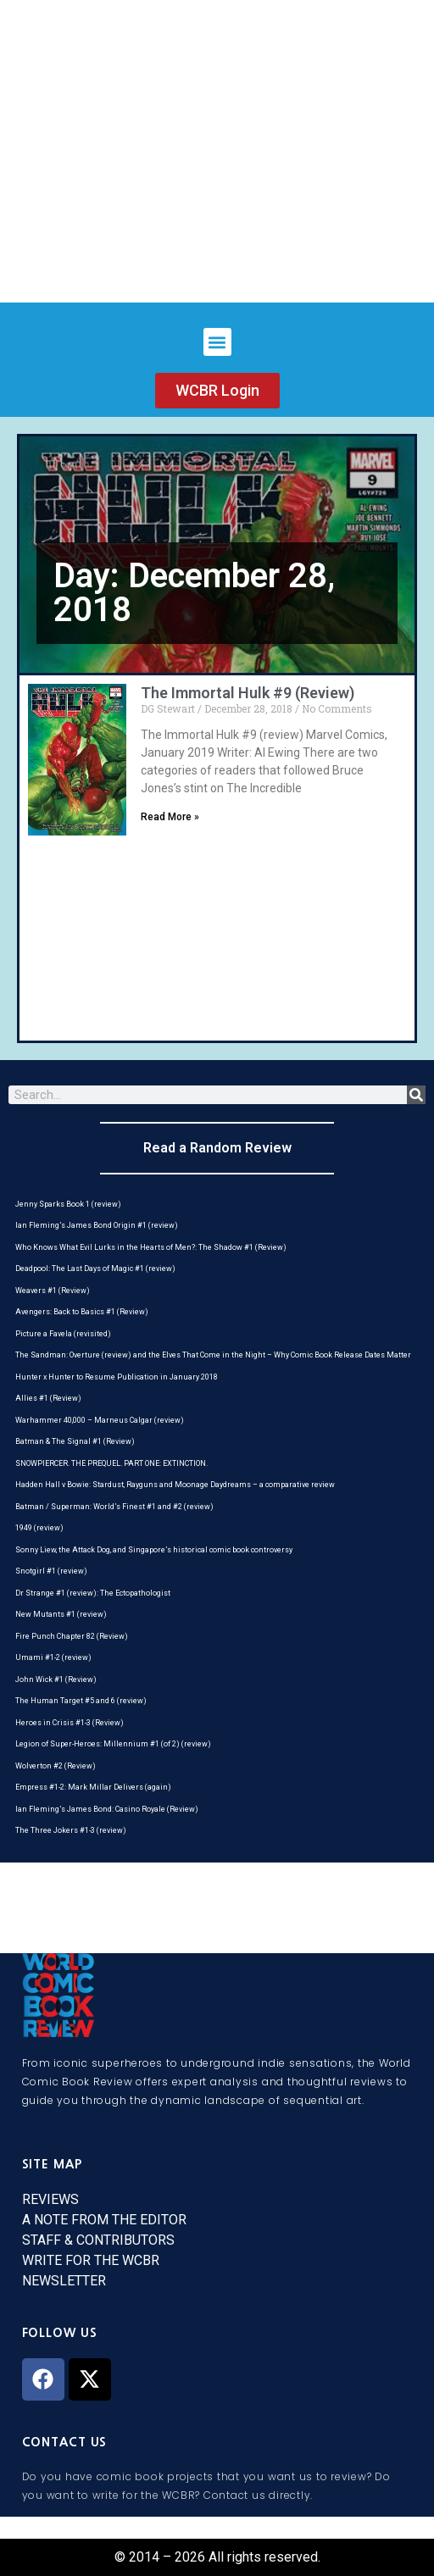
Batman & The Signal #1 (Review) (75, 1441)
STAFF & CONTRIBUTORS (98, 2240)
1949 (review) (39, 1528)
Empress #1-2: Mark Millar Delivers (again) (93, 1787)
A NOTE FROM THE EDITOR (104, 2220)
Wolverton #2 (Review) (55, 1766)
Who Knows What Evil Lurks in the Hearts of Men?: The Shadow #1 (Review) (151, 1247)
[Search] (416, 1094)
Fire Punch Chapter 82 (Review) (71, 1636)
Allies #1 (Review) (48, 1398)
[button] (217, 342)
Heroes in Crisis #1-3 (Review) (69, 1722)
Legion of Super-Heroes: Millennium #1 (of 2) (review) (113, 1744)
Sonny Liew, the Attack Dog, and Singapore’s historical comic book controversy (153, 1550)
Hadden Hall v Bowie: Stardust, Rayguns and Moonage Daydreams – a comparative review (175, 1484)
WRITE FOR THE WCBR (90, 2260)
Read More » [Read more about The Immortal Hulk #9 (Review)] (170, 817)
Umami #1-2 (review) (53, 1657)
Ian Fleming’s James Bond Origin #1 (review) (96, 1225)
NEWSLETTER (64, 2281)
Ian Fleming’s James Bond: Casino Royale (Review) (106, 1809)
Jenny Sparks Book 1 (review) (68, 1204)
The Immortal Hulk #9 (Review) (247, 693)
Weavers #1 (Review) (52, 1290)
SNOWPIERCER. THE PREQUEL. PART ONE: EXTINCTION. (111, 1463)
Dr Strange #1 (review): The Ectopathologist (92, 1593)
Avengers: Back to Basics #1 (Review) (81, 1311)
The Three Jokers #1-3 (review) (70, 1830)
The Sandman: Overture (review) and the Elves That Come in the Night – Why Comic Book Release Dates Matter (213, 1355)
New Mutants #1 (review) (61, 1614)
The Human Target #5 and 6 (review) (81, 1700)
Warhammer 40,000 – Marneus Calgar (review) (99, 1420)
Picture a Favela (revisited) (63, 1334)
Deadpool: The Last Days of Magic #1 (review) (95, 1268)
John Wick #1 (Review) (56, 1679)
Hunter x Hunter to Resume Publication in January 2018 (116, 1377)
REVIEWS (50, 2199)
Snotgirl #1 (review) (51, 1571)
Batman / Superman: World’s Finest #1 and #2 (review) (114, 1506)
